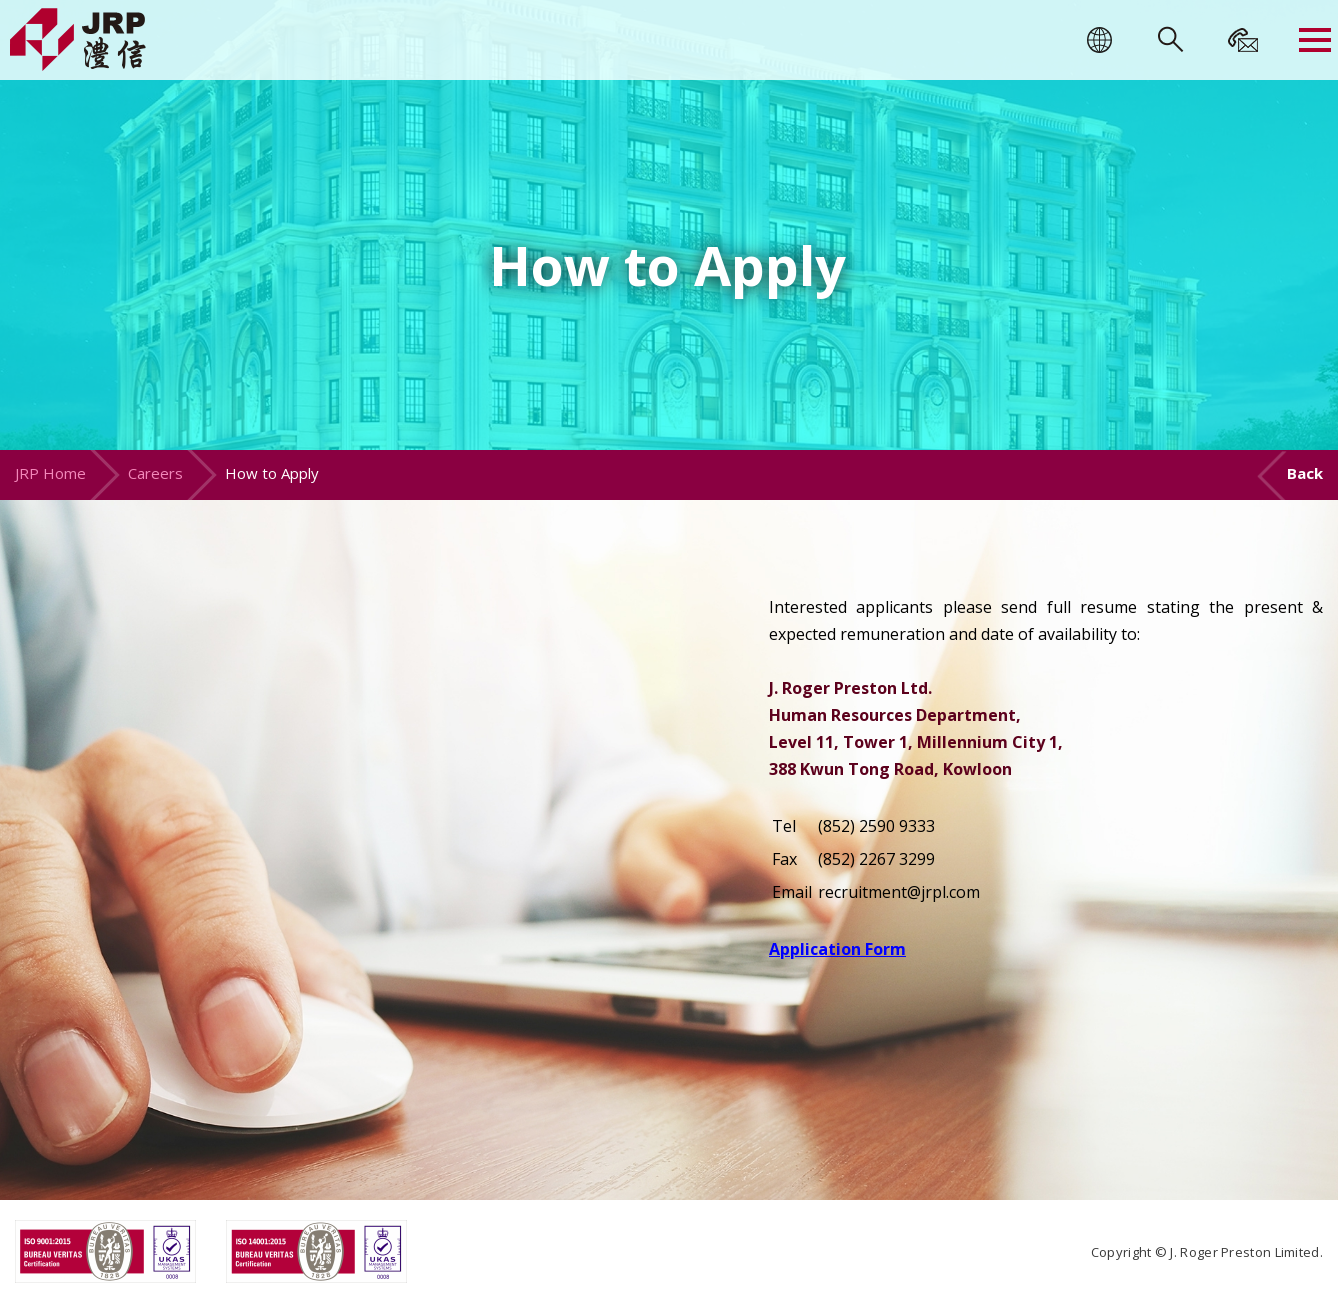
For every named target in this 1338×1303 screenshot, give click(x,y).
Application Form (837, 949)
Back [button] (1305, 473)
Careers (155, 473)
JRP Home (50, 473)
